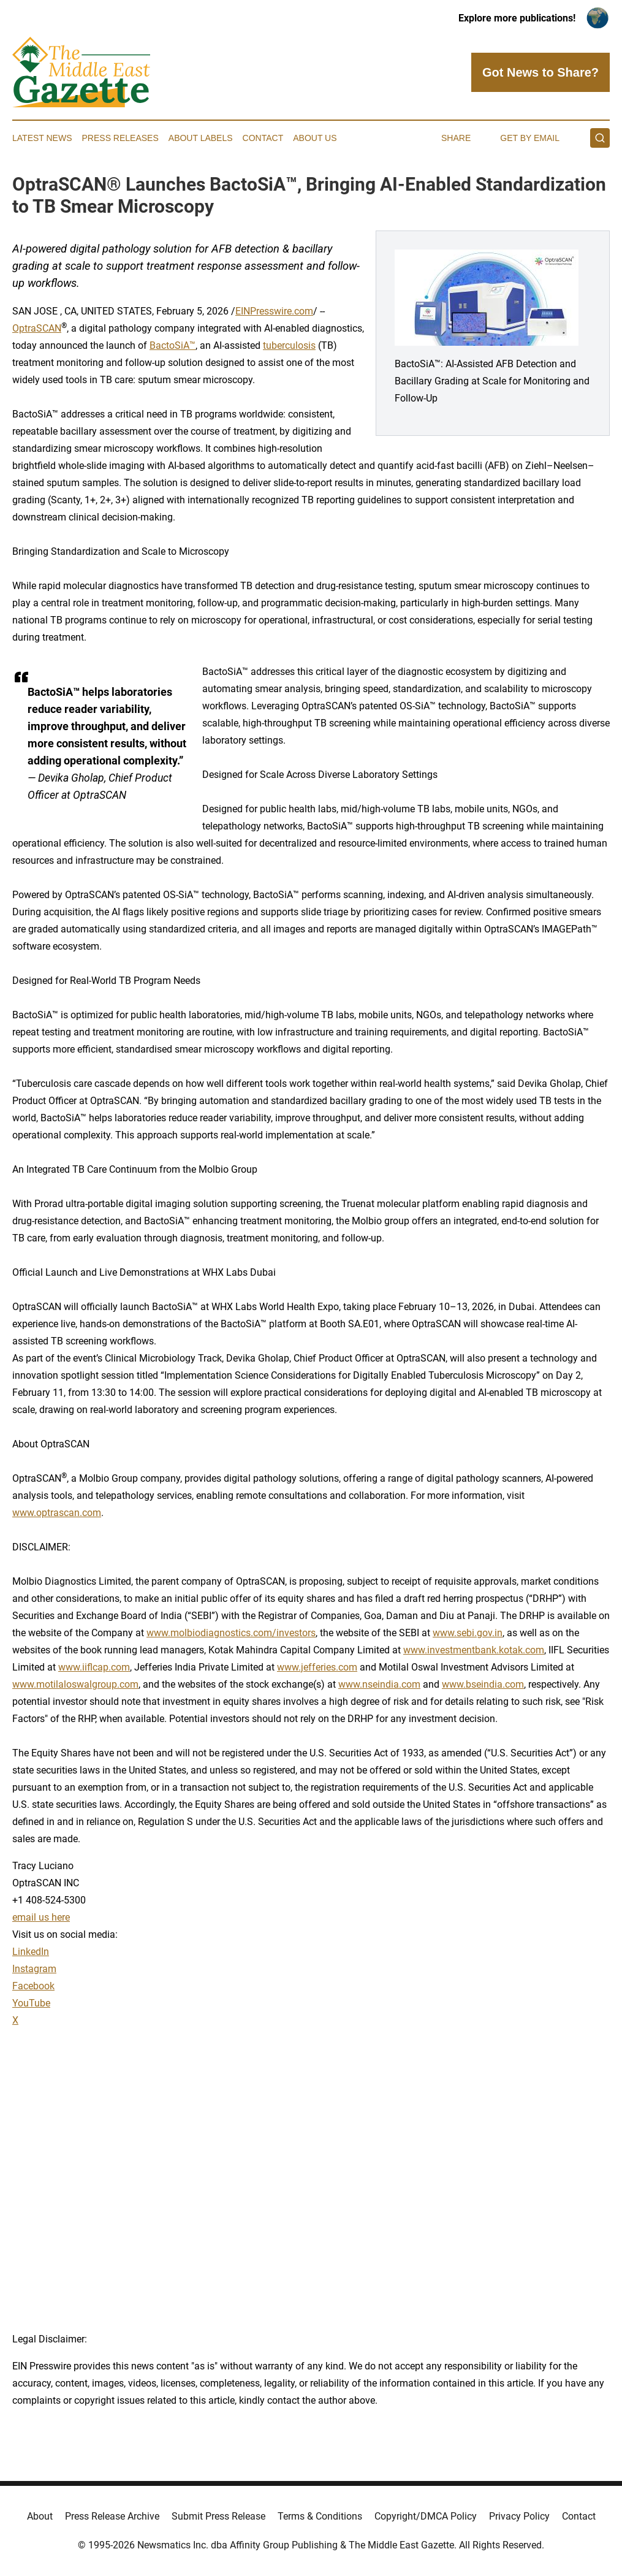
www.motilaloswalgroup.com (75, 1684)
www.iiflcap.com (94, 1667)
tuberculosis (289, 345)
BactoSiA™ (172, 345)
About (40, 2516)
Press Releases (120, 138)
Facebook (33, 1986)
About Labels (201, 138)
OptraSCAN (36, 328)
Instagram (34, 1969)
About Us (314, 138)
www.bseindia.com (483, 1684)
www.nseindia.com (379, 1684)
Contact (263, 138)
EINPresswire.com (274, 311)
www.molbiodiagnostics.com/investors (231, 1633)
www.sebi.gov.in (468, 1633)
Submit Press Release (218, 2516)
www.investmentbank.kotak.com (473, 1650)
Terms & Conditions (320, 2516)
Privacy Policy (519, 2516)
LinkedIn (30, 1951)
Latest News (42, 138)
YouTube (31, 2003)
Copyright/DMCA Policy (425, 2516)
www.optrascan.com (56, 1513)
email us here (41, 1917)
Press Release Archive (112, 2516)
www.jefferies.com (317, 1667)
